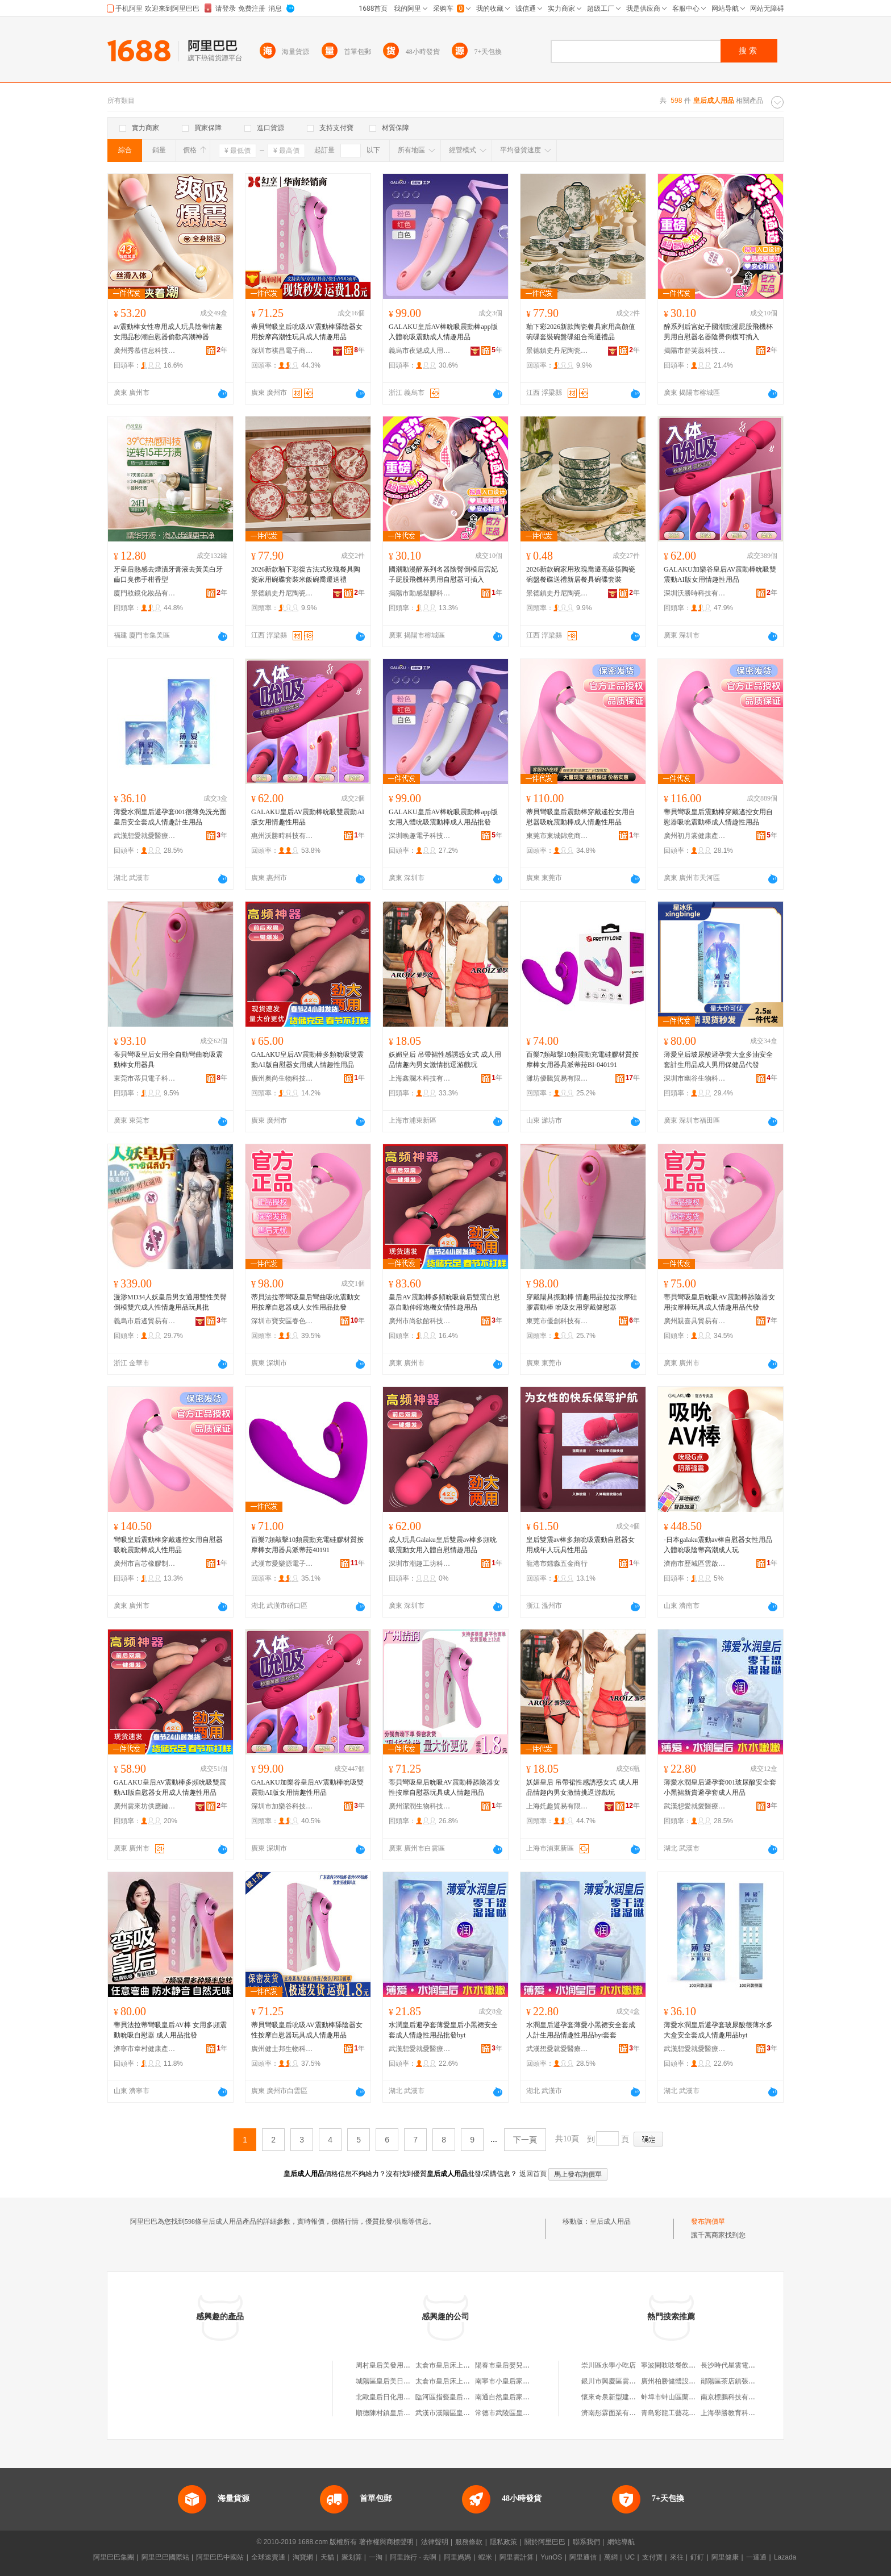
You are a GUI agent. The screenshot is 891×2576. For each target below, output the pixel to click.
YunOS (551, 2557)
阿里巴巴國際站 (165, 2557)
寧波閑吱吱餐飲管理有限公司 (685, 2365)
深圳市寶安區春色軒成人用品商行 (282, 1321)
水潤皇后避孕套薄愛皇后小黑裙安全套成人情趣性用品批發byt (443, 2030)
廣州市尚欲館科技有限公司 (420, 1321)
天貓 (327, 2557)
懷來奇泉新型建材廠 (612, 2397)
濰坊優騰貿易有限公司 (557, 1078)
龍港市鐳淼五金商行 (557, 1564)
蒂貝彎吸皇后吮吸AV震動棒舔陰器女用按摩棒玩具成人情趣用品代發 (719, 1302)
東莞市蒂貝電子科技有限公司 (145, 1078)
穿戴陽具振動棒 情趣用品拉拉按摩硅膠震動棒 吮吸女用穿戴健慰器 (581, 1302)
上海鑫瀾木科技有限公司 (420, 1078)
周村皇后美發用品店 (386, 2365)
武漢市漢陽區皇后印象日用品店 (463, 2413)
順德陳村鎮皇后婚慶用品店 (397, 2413)
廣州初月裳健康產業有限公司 (695, 836)
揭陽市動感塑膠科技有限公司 (420, 593)
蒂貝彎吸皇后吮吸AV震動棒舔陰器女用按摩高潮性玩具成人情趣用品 (307, 332)
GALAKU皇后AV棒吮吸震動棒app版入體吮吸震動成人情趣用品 (443, 332)
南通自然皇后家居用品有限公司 (523, 2397)
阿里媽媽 (457, 2557)
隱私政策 (503, 2542)
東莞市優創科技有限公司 (557, 1321)
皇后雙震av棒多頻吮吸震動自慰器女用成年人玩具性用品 (580, 1545)
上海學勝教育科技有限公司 (741, 2413)
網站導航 (621, 2542)
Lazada (785, 2557)
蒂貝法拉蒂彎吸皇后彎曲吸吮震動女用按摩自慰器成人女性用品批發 (305, 1302)
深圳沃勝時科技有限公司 (695, 593)
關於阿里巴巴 (544, 2542)
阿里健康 (725, 2557)
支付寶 (652, 2557)
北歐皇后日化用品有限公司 (397, 2397)
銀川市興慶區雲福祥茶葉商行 (625, 2381)
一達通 (756, 2557)
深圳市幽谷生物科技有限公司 (695, 1078)
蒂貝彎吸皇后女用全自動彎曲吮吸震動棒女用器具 (168, 1060)
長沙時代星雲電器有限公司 (741, 2365)
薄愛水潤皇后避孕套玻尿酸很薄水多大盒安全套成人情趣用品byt (718, 2030)
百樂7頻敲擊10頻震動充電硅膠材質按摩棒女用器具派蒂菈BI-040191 (582, 1060)
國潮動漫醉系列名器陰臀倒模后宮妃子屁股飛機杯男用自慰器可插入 (443, 574)
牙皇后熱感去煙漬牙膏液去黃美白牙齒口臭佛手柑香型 (168, 574)
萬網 (611, 2557)
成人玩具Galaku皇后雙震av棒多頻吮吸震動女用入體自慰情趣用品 (443, 1545)
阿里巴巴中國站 (220, 2557)
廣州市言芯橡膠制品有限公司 (145, 1564)
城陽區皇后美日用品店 (390, 2381)
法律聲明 (434, 2542)
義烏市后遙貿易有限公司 (145, 1321)
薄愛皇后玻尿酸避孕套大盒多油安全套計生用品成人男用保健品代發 (718, 1060)
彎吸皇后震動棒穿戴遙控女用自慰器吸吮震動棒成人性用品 (168, 1545)
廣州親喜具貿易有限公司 (695, 1321)
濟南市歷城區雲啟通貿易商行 (695, 1564)
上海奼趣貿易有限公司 (557, 1806)
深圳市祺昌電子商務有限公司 (282, 351)
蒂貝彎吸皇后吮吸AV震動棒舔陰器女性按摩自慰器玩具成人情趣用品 (444, 1787)
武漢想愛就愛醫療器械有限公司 (145, 836)
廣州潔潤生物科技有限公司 (420, 1806)
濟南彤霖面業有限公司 (615, 2413)
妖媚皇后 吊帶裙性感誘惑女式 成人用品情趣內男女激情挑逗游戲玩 (445, 1060)
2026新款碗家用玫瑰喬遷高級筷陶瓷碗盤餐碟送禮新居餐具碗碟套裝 (580, 574)
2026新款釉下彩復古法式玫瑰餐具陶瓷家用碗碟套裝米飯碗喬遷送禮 (305, 574)
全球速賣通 (268, 2557)
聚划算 (352, 2557)
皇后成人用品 (610, 2221)
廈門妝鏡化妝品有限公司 (145, 593)
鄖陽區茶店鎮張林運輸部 (738, 2381)
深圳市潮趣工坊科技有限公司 (420, 1564)
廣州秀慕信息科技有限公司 (145, 351)
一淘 (375, 2557)
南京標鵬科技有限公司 (735, 2397)
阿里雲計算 (516, 2557)
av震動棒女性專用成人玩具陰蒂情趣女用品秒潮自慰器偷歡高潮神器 (168, 332)
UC (630, 2557)
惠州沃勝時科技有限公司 (282, 836)
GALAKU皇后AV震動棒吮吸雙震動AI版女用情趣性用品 (307, 817)
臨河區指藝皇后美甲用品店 (456, 2397)
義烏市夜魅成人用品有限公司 (420, 351)
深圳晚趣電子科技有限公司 (420, 836)
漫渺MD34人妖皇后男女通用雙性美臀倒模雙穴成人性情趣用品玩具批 (170, 1302)
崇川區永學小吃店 (608, 2365)
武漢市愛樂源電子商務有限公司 (282, 1564)
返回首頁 (533, 2174)
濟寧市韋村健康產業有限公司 (145, 2049)
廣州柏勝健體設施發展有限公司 (688, 2381)
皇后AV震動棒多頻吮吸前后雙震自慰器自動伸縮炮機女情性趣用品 (444, 1302)
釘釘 (697, 2557)
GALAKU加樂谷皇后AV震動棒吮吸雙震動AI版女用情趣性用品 (720, 574)
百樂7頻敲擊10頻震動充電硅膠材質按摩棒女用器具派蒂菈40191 (307, 1545)
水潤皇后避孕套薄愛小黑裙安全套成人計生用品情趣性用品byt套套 (580, 2030)
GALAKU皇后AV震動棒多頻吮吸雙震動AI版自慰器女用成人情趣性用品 (307, 1060)
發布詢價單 (708, 2221)
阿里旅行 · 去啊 (413, 2557)
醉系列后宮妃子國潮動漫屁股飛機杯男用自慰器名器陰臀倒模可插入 (718, 332)
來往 (677, 2557)
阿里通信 (583, 2557)
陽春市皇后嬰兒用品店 (509, 2365)
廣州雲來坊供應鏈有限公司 (145, 1806)
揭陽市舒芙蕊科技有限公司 (695, 351)
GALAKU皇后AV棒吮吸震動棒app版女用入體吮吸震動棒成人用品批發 (443, 817)
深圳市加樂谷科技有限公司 (282, 1806)
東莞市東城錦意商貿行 (557, 836)
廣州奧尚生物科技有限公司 (282, 1078)
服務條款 (468, 2542)
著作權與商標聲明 (386, 2542)
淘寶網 (303, 2557)
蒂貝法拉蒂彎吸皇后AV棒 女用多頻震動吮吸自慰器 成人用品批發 (170, 2030)
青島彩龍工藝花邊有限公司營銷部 (692, 2413)
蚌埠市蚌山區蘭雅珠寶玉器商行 (688, 2397)
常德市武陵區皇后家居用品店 (519, 2413)
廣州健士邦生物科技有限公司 (282, 2049)
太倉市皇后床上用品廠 (449, 2365)
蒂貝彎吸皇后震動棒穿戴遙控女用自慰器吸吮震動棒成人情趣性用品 (580, 817)
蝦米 (485, 2557)
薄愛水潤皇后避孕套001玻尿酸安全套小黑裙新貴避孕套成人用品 (720, 1787)
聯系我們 (586, 2542)
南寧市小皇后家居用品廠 (512, 2381)
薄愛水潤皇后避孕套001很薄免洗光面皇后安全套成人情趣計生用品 (170, 817)
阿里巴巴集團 (113, 2557)
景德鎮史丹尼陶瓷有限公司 (557, 351)
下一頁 (525, 2139)
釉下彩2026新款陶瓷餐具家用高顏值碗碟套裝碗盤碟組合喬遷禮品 (580, 332)
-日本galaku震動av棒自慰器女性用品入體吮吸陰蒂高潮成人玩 (718, 1545)
